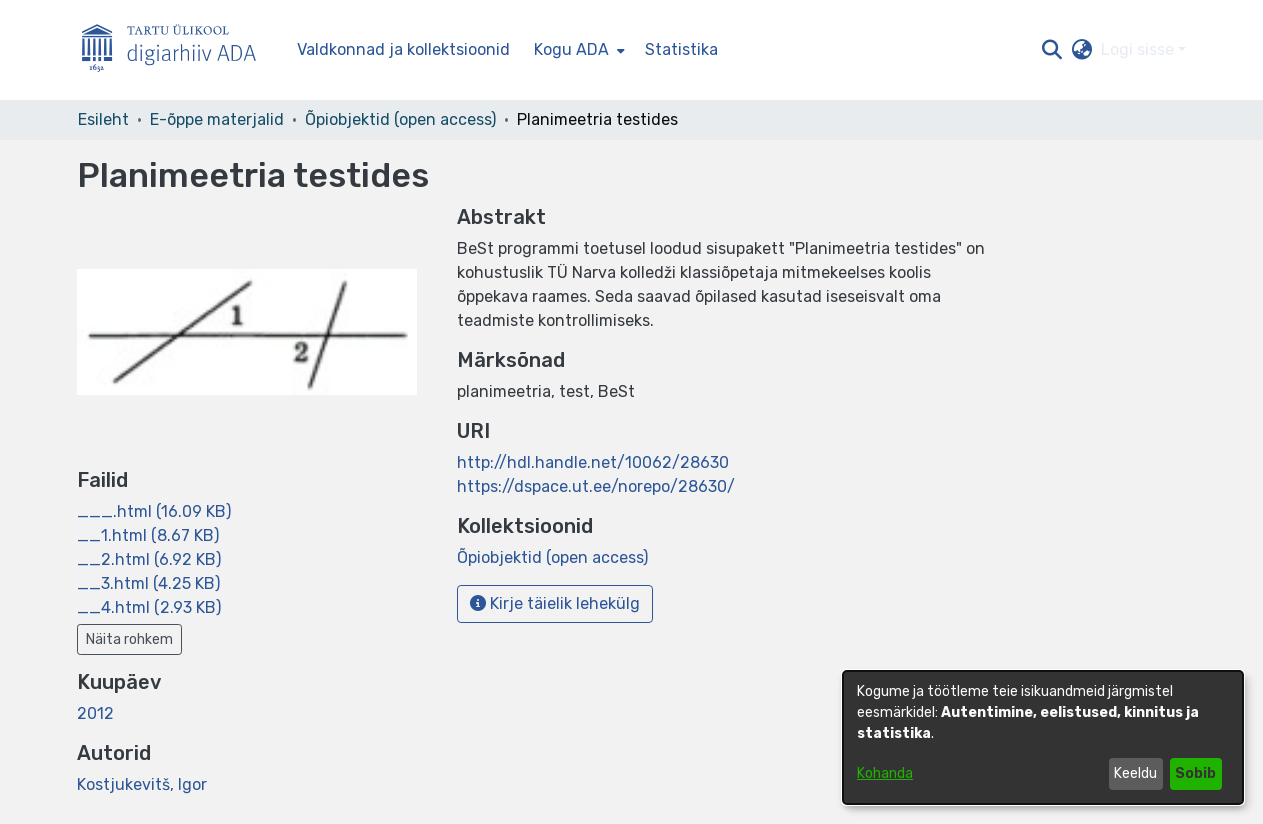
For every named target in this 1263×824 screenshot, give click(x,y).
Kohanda (885, 773)
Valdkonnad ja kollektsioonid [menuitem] (403, 49)
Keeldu (1135, 773)
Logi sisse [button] (1139, 49)
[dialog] (1043, 737)
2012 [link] (95, 713)
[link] (154, 511)
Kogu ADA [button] (571, 49)
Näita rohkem (129, 639)
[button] (1052, 50)
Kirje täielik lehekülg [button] (555, 603)
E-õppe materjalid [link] (217, 119)
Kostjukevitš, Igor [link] (142, 784)
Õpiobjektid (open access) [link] (400, 119)
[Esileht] (177, 50)
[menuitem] (577, 50)
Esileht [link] (103, 119)
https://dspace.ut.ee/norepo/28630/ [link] (596, 486)
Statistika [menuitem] (681, 49)
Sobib (1195, 773)
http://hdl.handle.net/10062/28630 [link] (593, 462)
